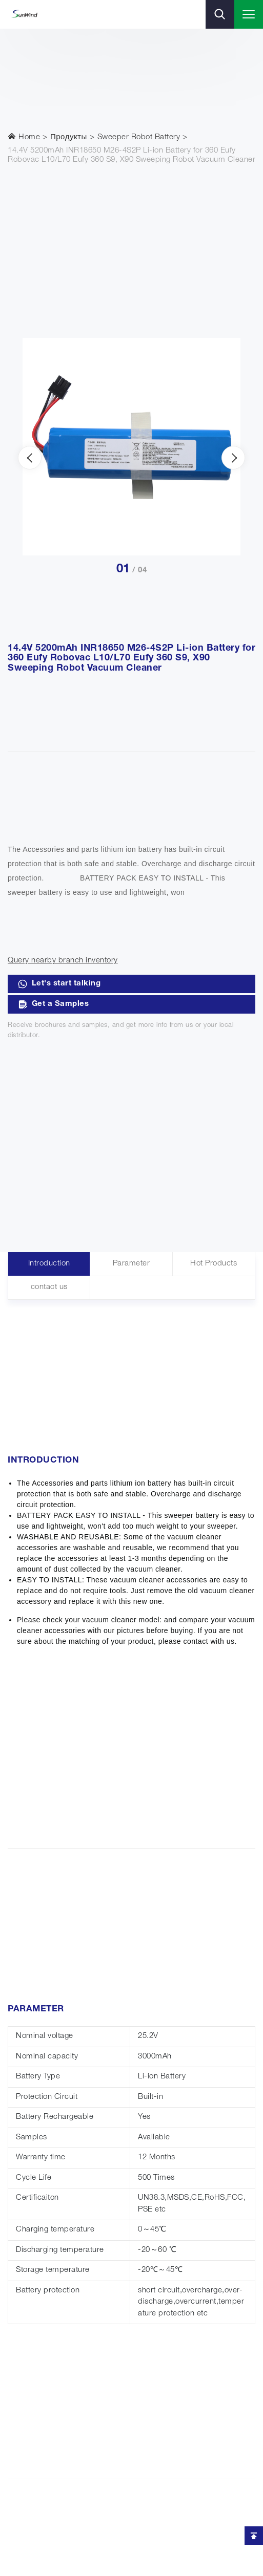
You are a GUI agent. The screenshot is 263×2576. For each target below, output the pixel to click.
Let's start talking (59, 984)
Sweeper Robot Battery (138, 137)
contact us (49, 1287)
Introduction (49, 1264)
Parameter (131, 1264)
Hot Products (213, 1264)
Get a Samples (53, 1004)
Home (24, 136)
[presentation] (30, 457)
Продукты (68, 137)
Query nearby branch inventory (63, 960)
